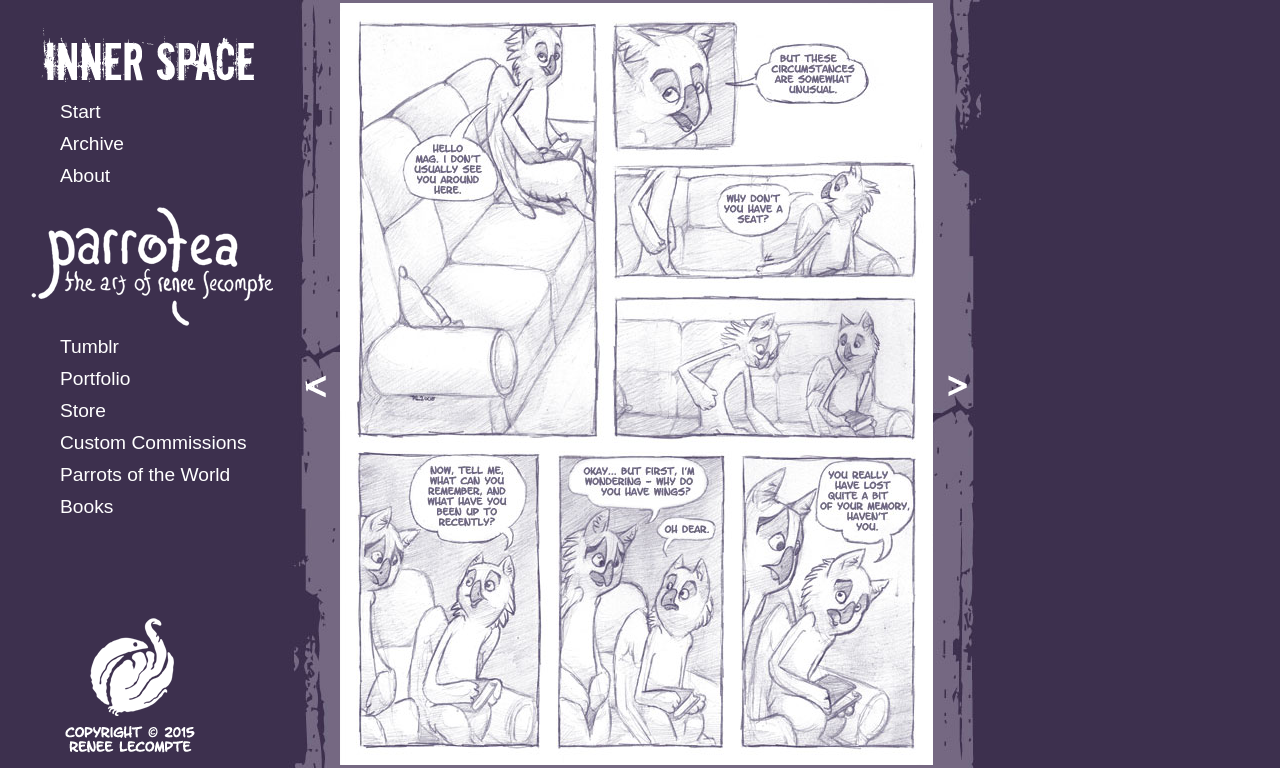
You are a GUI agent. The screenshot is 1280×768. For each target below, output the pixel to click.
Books (86, 506)
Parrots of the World (145, 474)
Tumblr (89, 346)
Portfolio (95, 378)
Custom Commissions (153, 442)
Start (80, 111)
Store (83, 410)
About (85, 175)
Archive (92, 143)
